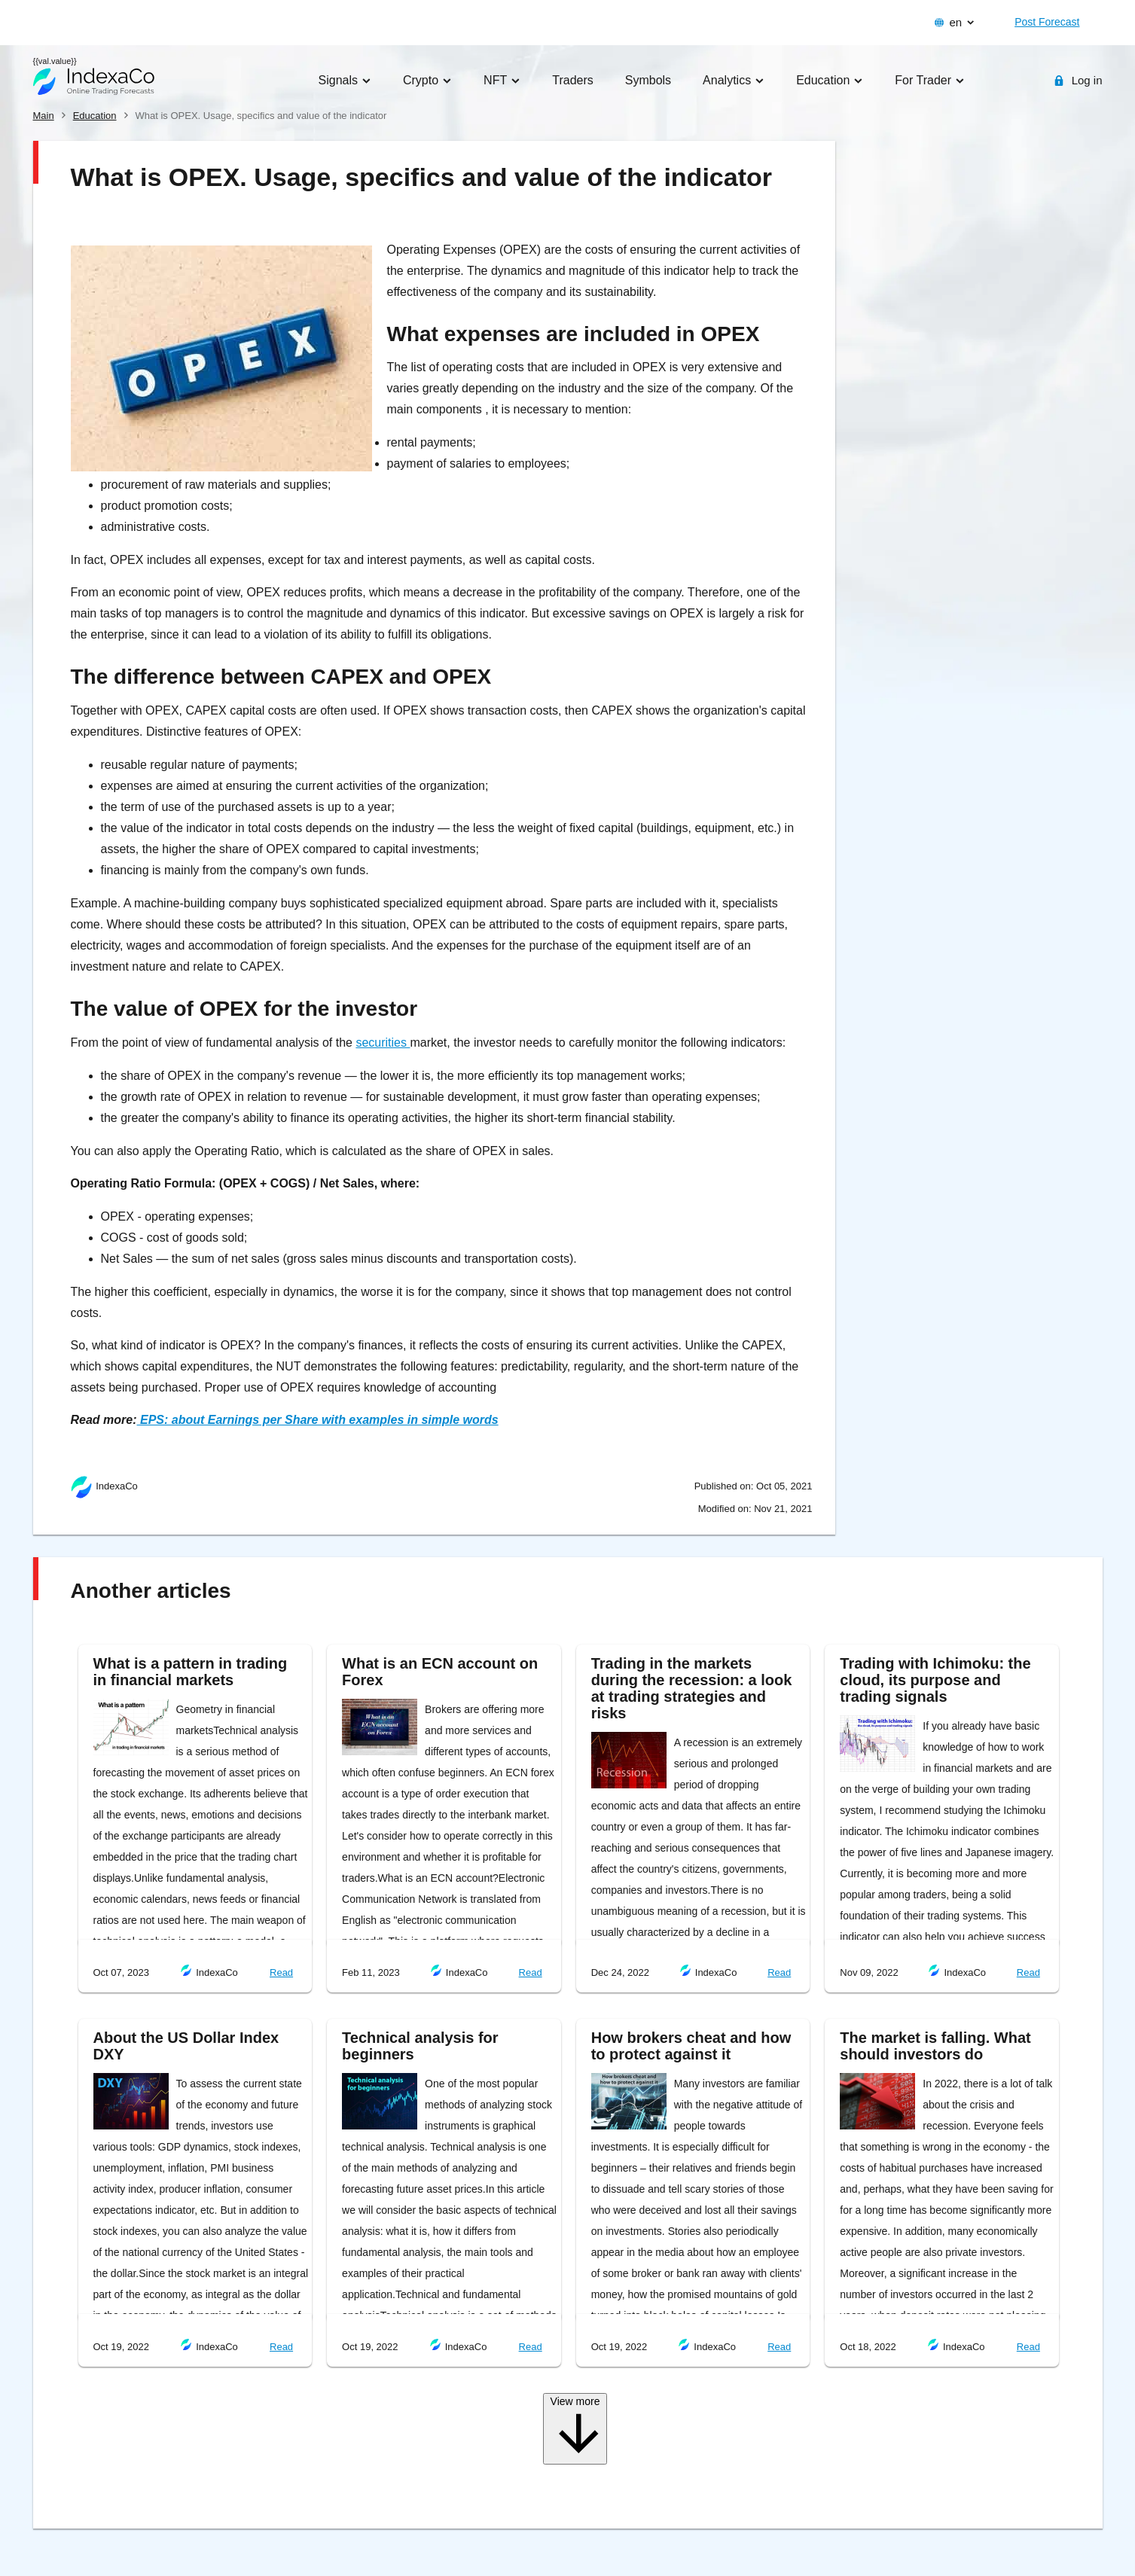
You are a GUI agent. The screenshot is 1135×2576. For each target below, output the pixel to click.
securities (382, 1042)
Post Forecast (1046, 22)
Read (281, 1972)
